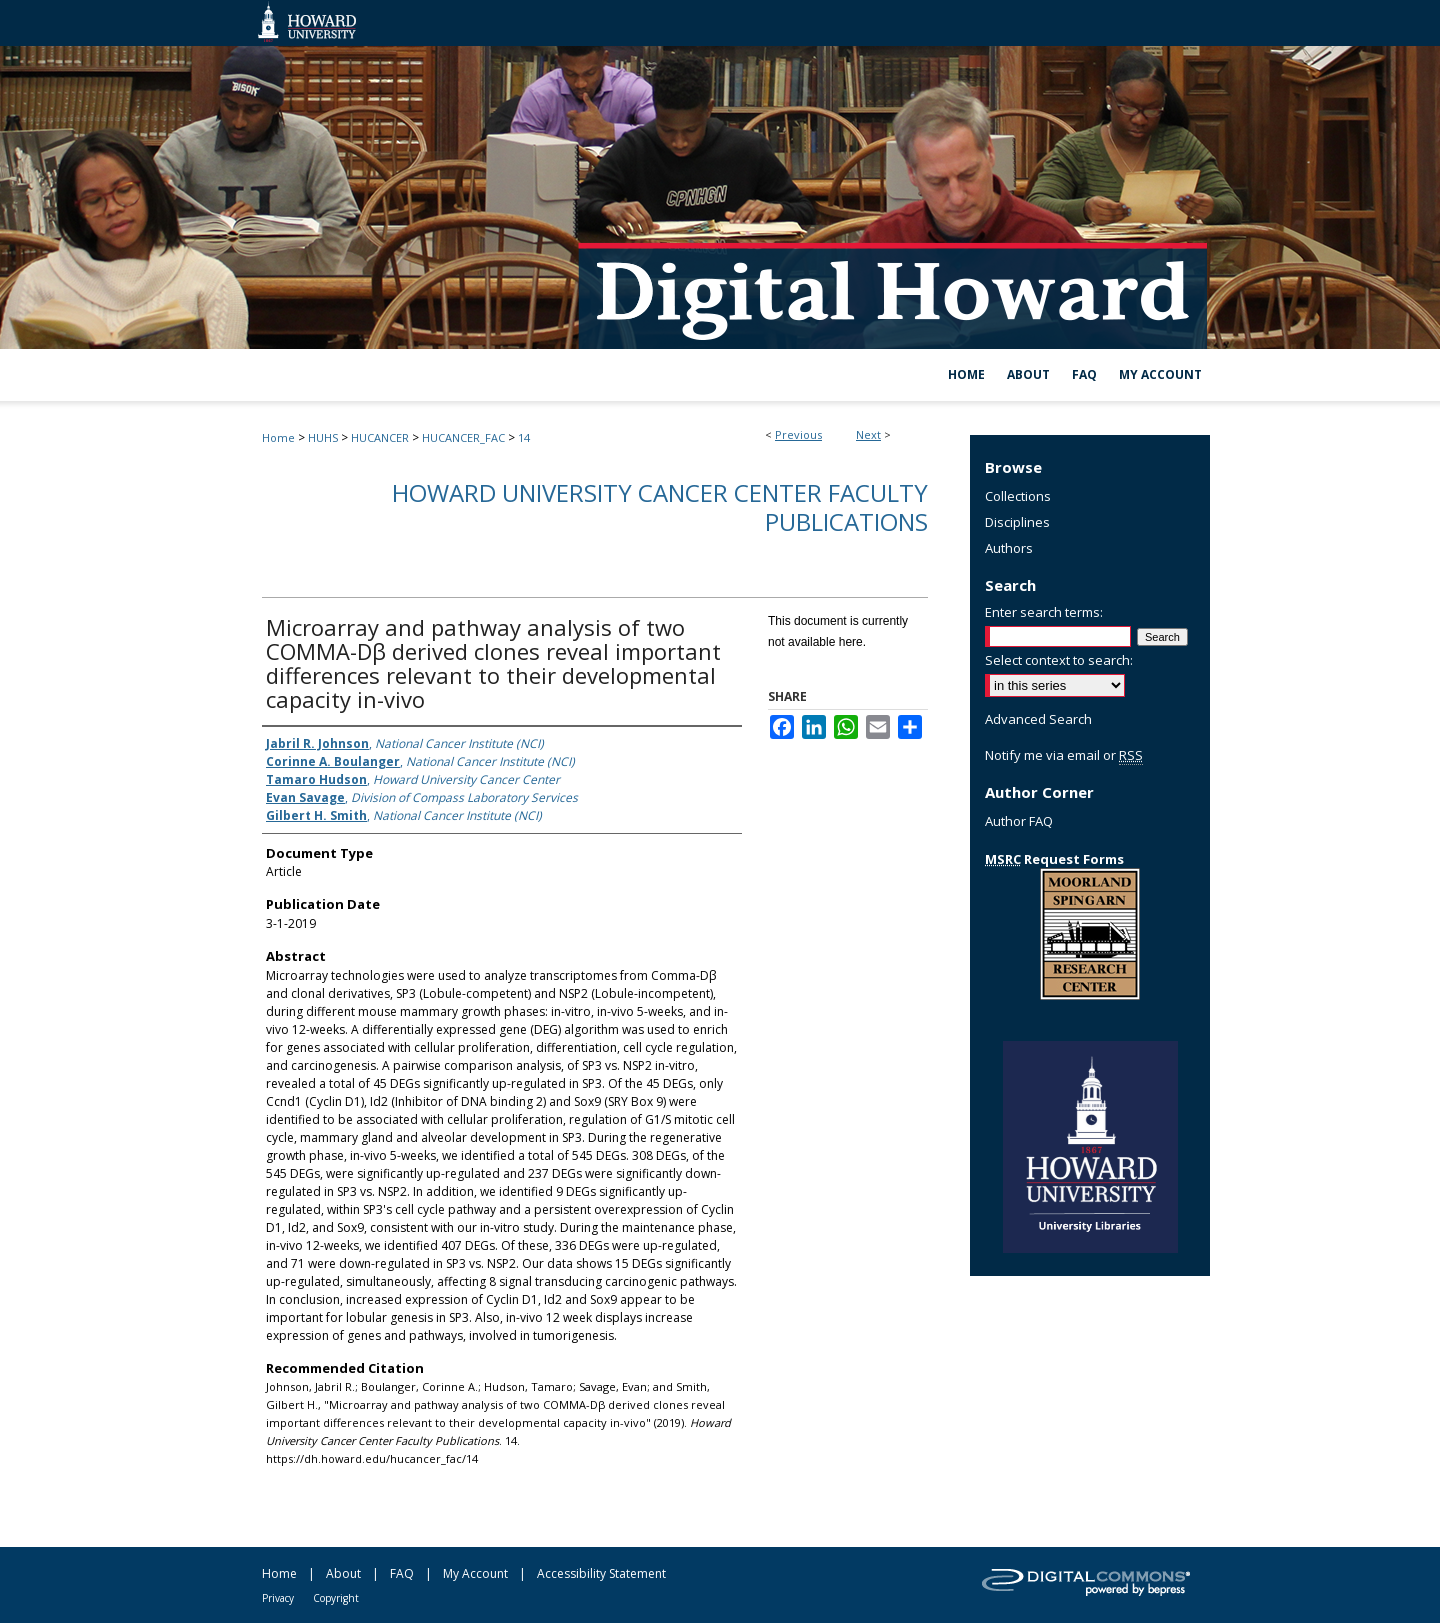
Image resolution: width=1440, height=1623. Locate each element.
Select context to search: (1059, 660)
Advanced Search (1038, 719)
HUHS (323, 437)
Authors (1009, 548)
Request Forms (1054, 859)
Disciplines (1017, 522)
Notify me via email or (1064, 755)
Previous (798, 434)
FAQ (402, 1573)
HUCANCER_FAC (463, 437)
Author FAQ (1019, 821)
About (343, 1573)
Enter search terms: (1044, 612)
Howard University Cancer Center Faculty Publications (660, 507)
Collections (1018, 496)
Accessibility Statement (601, 1573)
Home (278, 437)
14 (524, 437)
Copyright (336, 1598)
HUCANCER (380, 437)
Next (868, 434)
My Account (475, 1573)
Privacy (278, 1598)
